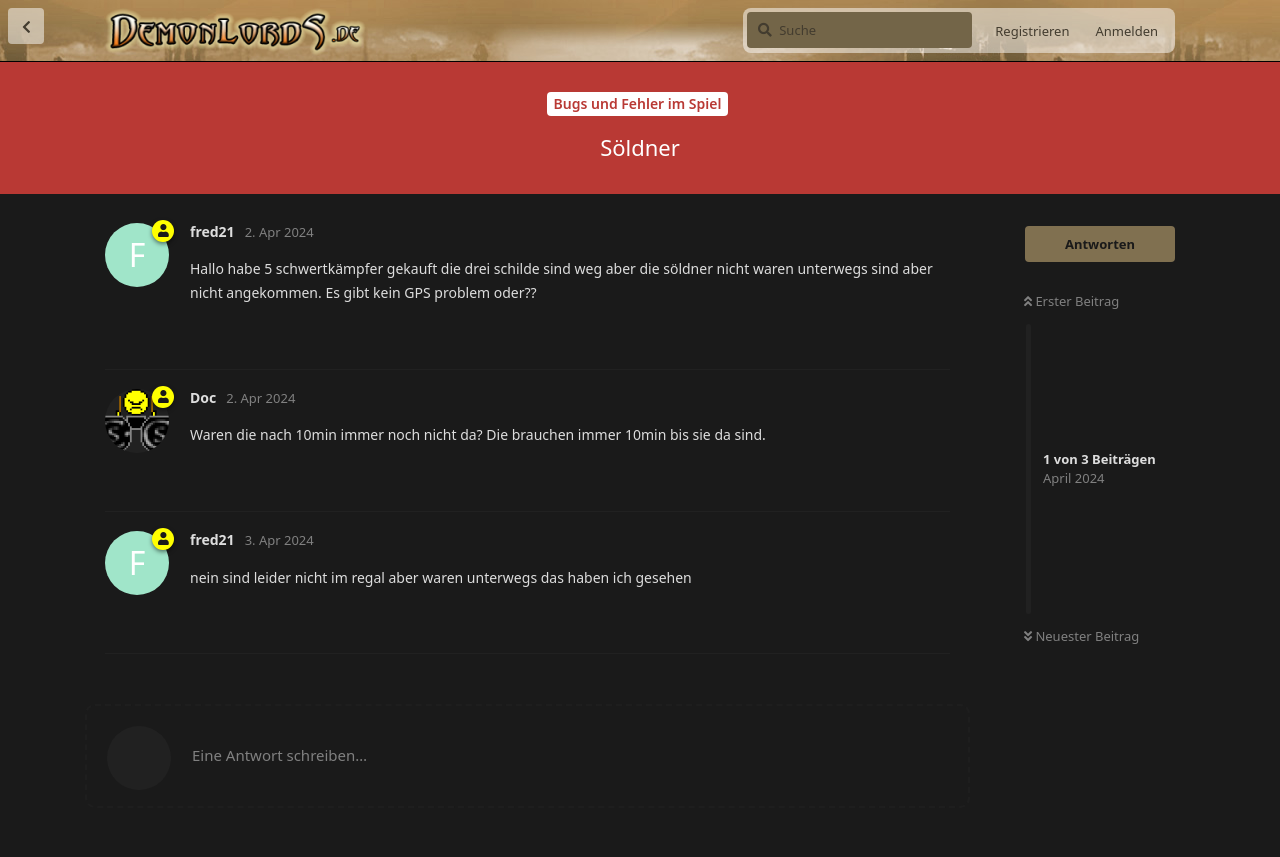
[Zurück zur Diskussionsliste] (26, 26)
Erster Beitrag (1071, 301)
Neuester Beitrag (1081, 636)
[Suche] (859, 30)
